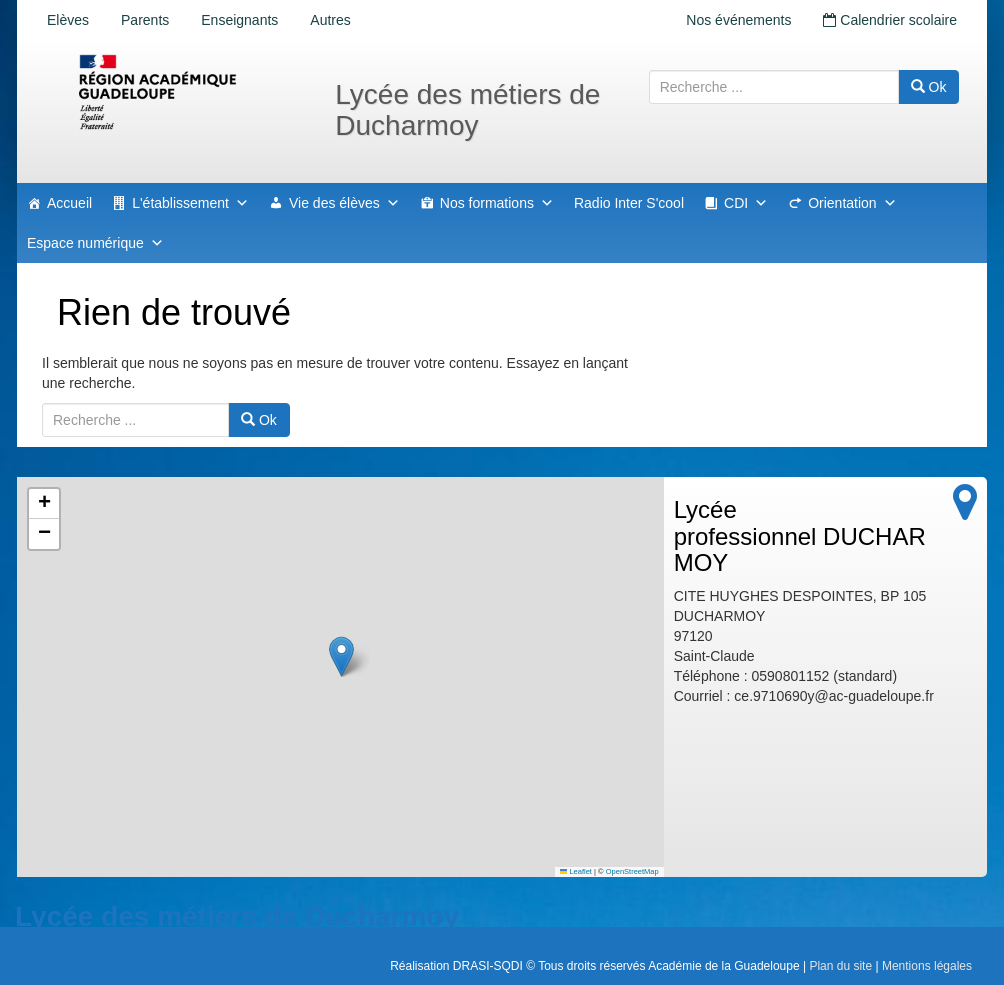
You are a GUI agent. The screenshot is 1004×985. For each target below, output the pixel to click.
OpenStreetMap (632, 871)
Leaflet (576, 871)
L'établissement (190, 203)
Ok (929, 87)
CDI (746, 203)
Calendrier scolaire (890, 20)
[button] (341, 656)
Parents (145, 20)
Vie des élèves (344, 203)
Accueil (69, 203)
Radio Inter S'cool (629, 203)
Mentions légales (927, 966)
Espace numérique (95, 243)
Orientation (852, 203)
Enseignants (239, 20)
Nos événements (738, 20)
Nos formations (497, 203)
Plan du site (840, 966)
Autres (330, 20)
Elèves (68, 20)
